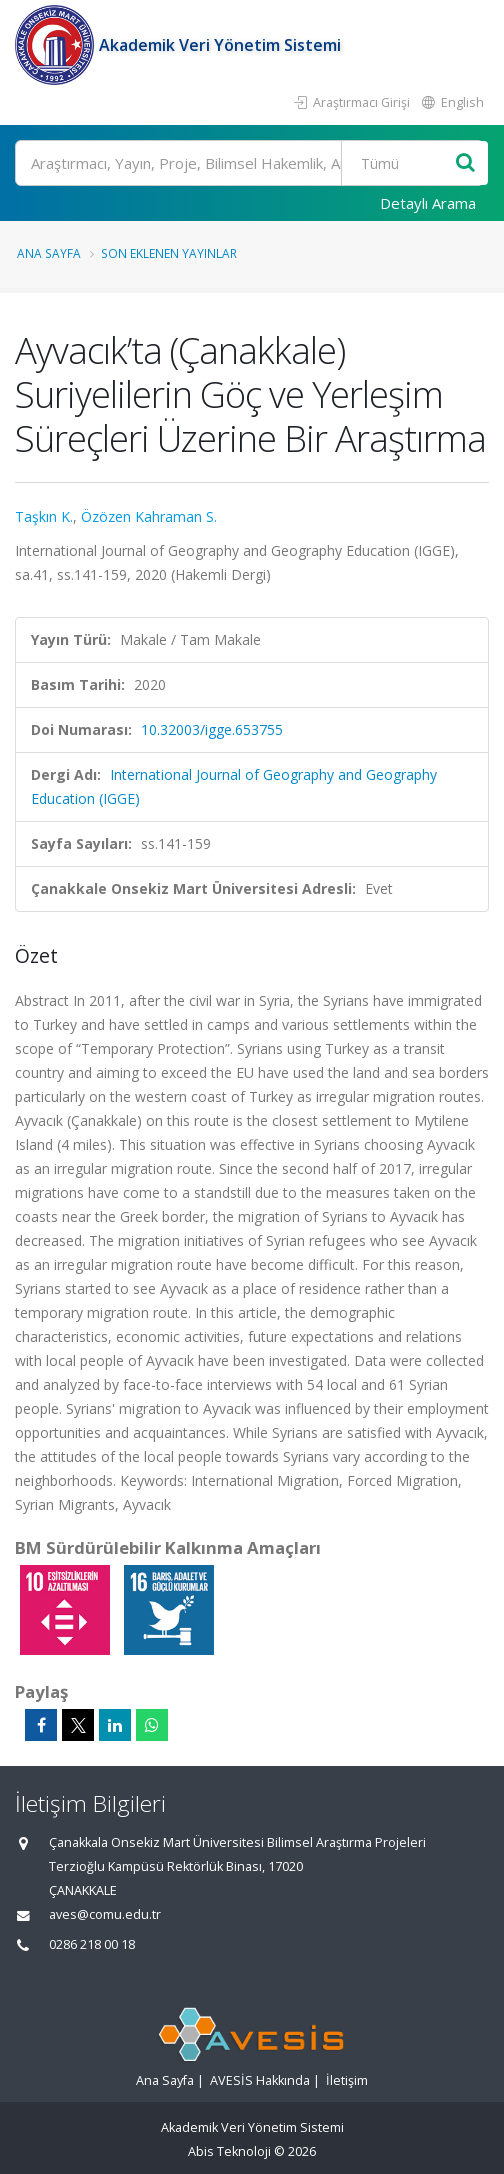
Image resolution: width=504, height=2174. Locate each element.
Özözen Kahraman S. (149, 516)
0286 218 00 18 (92, 1944)
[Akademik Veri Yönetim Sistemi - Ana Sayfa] (57, 45)
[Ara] (249, 163)
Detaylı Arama (428, 203)
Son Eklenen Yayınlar (169, 253)
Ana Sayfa (49, 253)
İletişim (347, 2080)
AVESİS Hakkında (260, 2080)
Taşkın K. (44, 516)
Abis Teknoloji (229, 2151)
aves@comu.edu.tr (105, 1914)
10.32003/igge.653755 (212, 729)
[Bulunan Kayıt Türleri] (405, 163)
